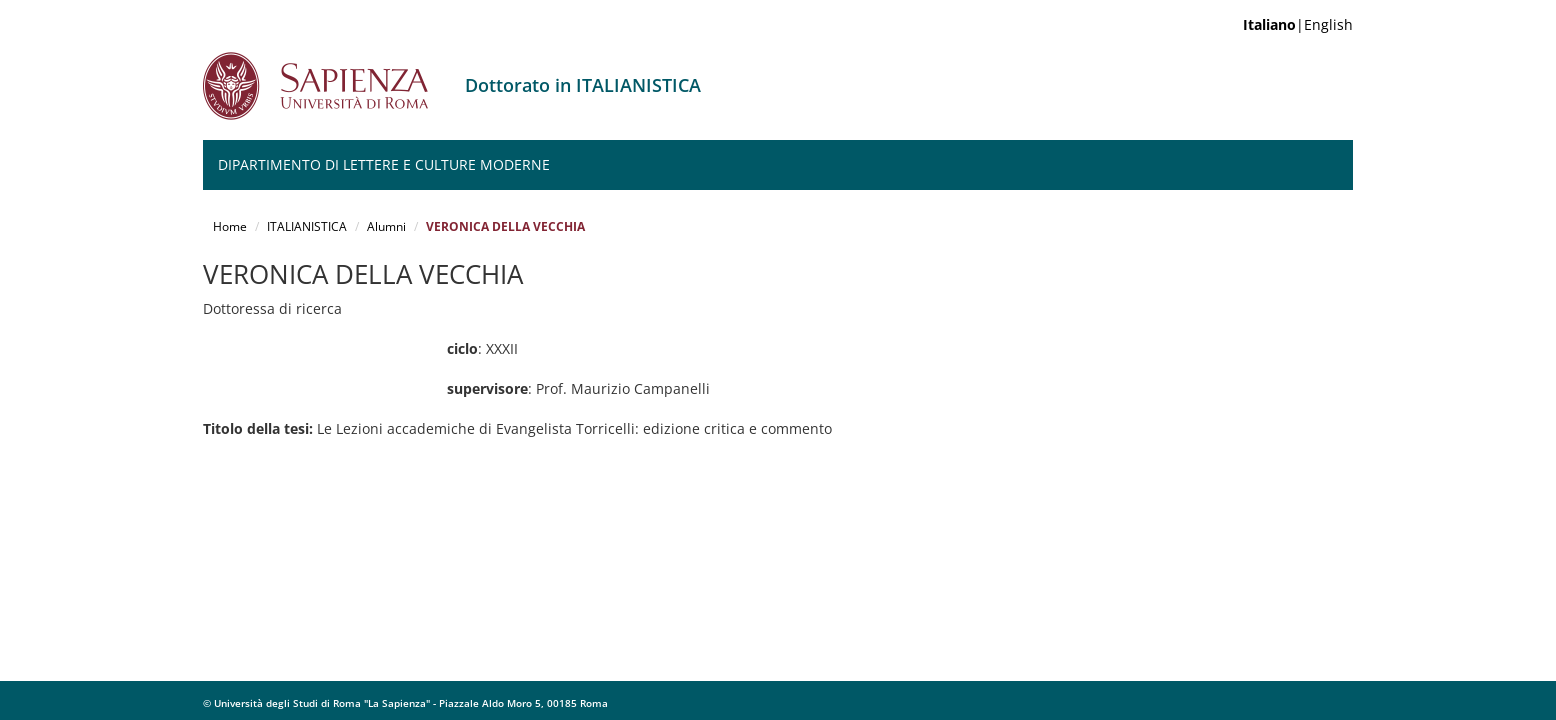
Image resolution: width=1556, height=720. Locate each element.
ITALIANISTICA (307, 226)
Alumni (386, 226)
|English (1298, 24)
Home (230, 226)
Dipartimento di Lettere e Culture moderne (384, 164)
